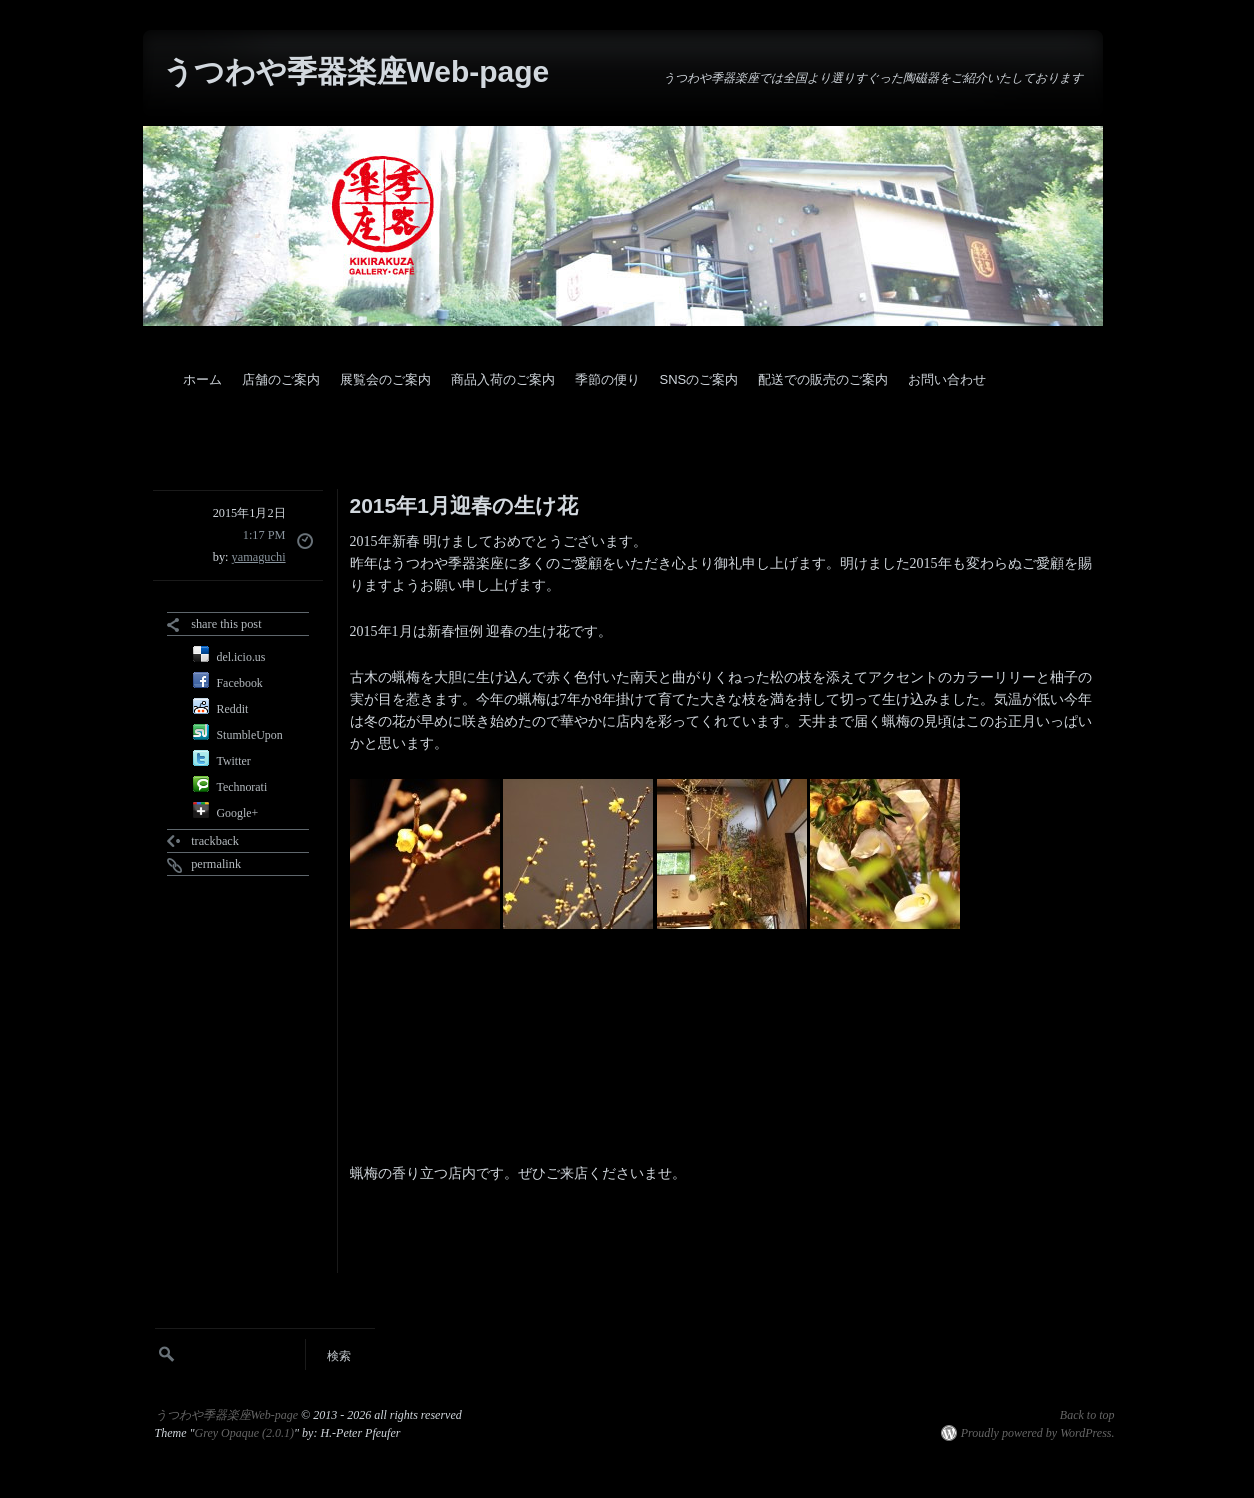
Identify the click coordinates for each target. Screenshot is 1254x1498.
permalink (216, 864)
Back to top (1087, 1415)
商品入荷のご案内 (503, 379)
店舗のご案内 (281, 379)
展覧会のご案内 (385, 379)
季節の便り (607, 379)
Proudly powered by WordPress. (1038, 1433)
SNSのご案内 (699, 379)
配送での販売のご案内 (823, 379)
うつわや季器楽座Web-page (356, 71)
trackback (215, 841)
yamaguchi (259, 557)
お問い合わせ (947, 379)
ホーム (202, 379)
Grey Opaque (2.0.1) (245, 1433)
